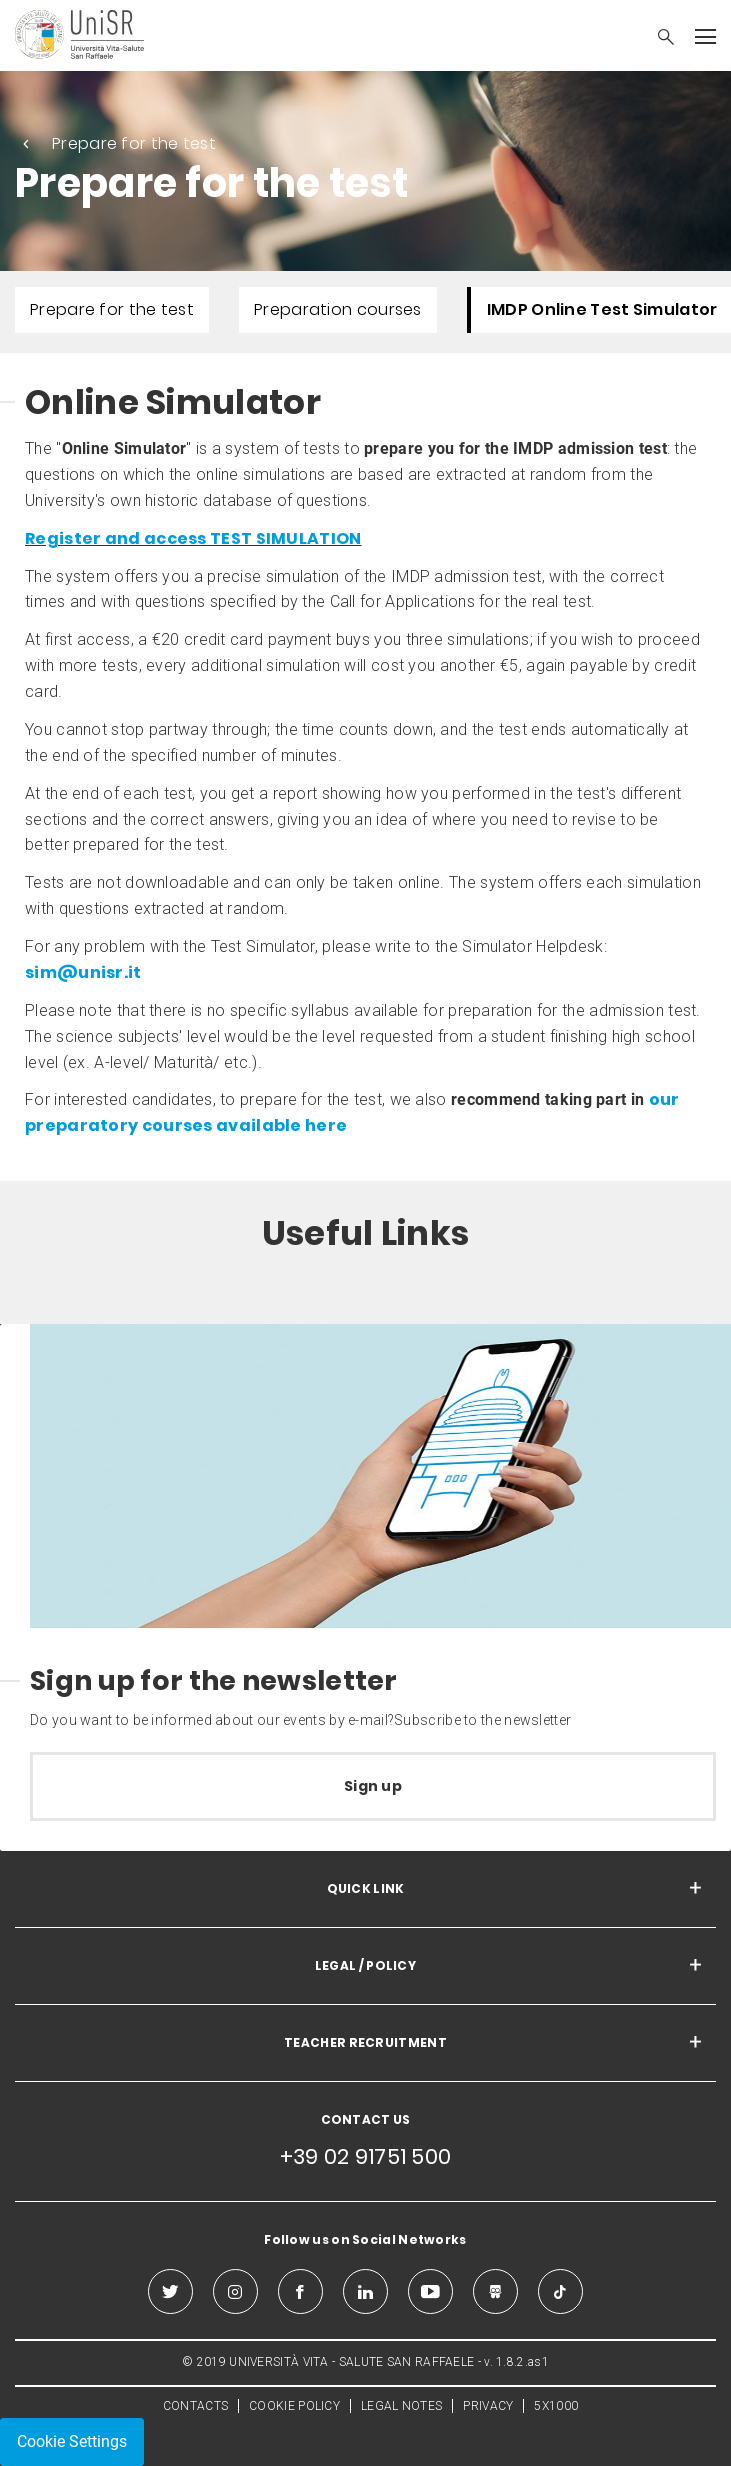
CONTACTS (195, 2406)
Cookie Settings (72, 2441)
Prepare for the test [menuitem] (112, 309)
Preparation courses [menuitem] (338, 309)
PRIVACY (488, 2406)
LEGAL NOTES (401, 2406)
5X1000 (556, 2406)
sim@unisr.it (83, 972)
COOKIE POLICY (294, 2406)
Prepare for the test (134, 143)
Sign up (373, 1786)
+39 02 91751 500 (366, 2156)
